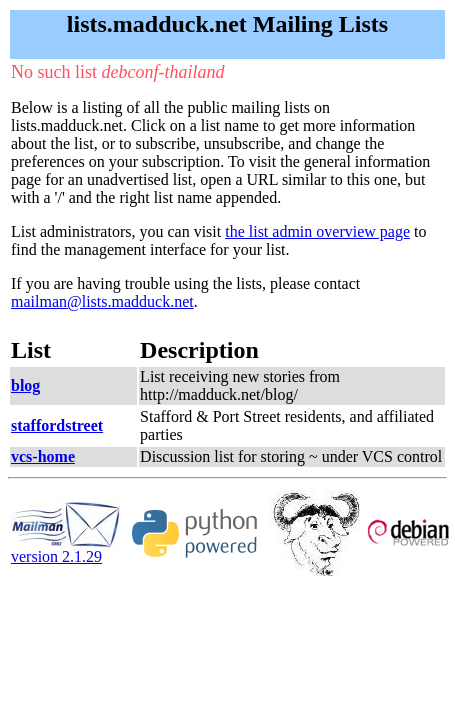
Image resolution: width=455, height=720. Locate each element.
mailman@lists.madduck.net (102, 301)
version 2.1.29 (66, 549)
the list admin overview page (317, 231)
